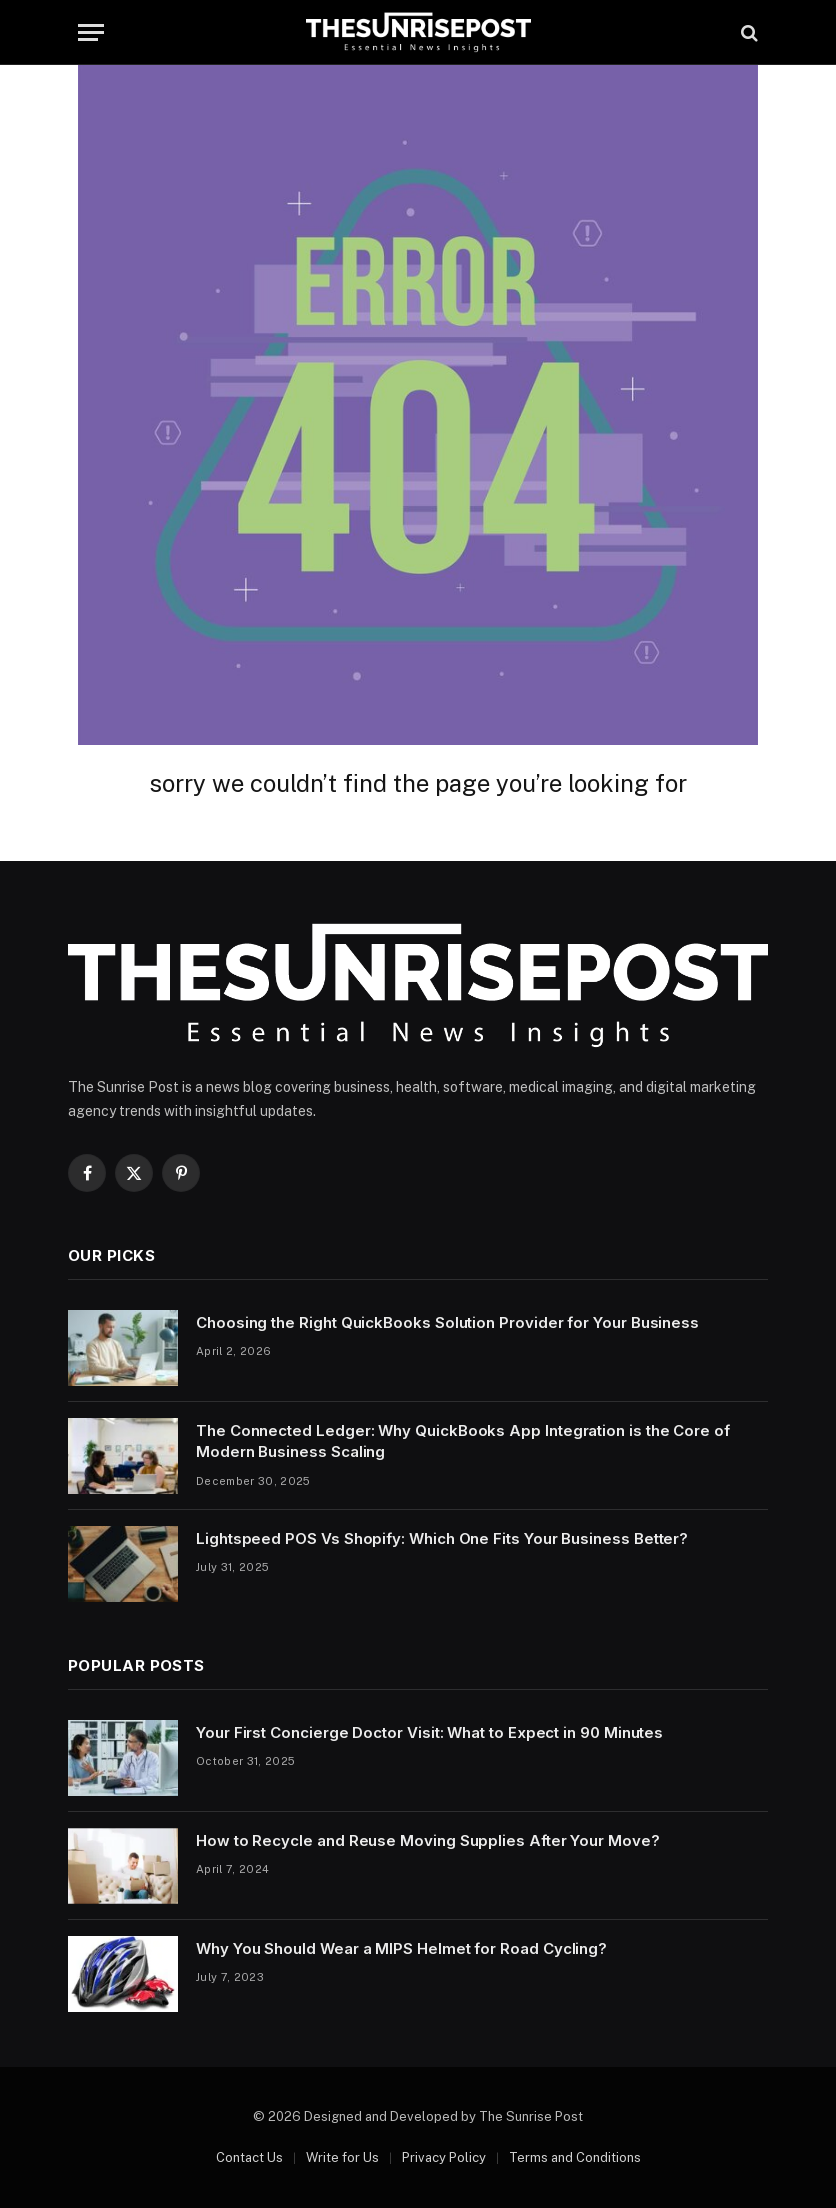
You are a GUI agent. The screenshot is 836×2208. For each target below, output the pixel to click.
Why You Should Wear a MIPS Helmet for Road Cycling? (401, 1948)
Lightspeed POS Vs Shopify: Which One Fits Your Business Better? (442, 1538)
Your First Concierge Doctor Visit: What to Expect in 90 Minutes (429, 1732)
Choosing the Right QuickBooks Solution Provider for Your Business (447, 1322)
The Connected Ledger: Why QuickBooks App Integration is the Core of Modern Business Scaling (463, 1441)
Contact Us (249, 2157)
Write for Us (342, 2157)
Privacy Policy (444, 2157)
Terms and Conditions (575, 2157)
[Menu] (91, 32)
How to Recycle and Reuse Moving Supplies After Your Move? (428, 1840)
